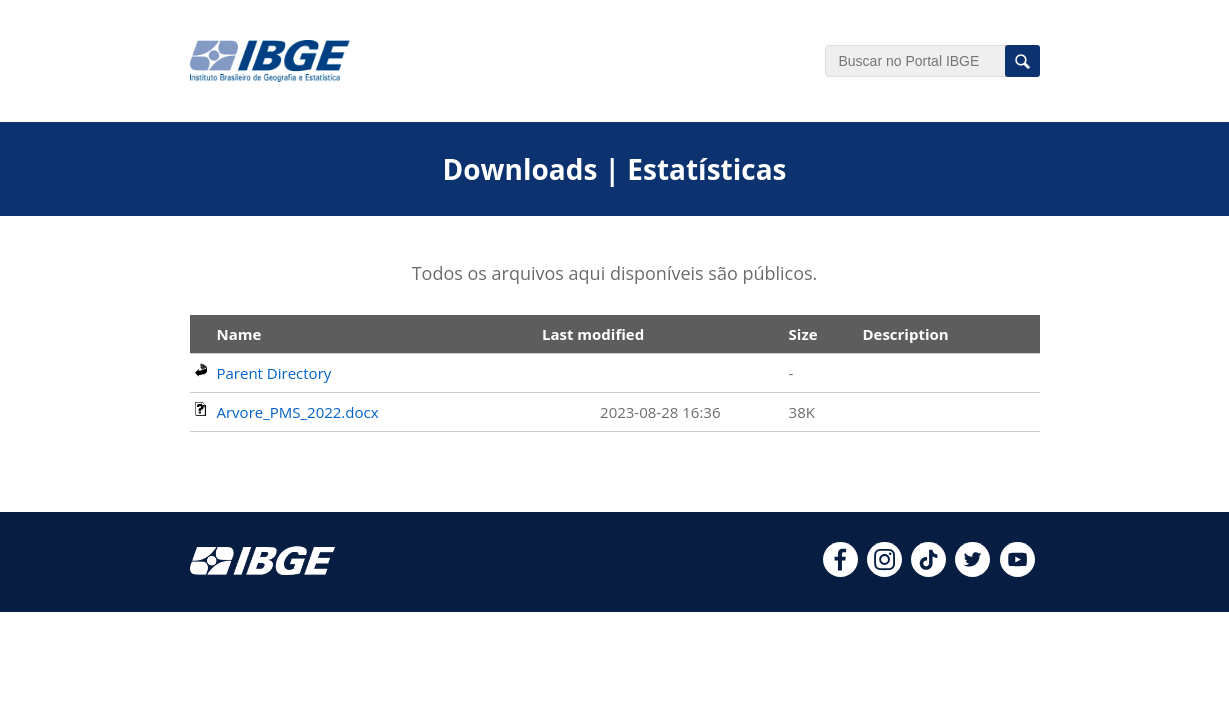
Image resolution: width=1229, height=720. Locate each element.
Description (905, 334)
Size (803, 334)
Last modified (593, 334)
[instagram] (884, 571)
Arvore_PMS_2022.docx (298, 412)
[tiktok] (928, 571)
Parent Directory (274, 373)
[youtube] (1017, 571)
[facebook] (840, 571)
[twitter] (972, 571)
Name (239, 334)
